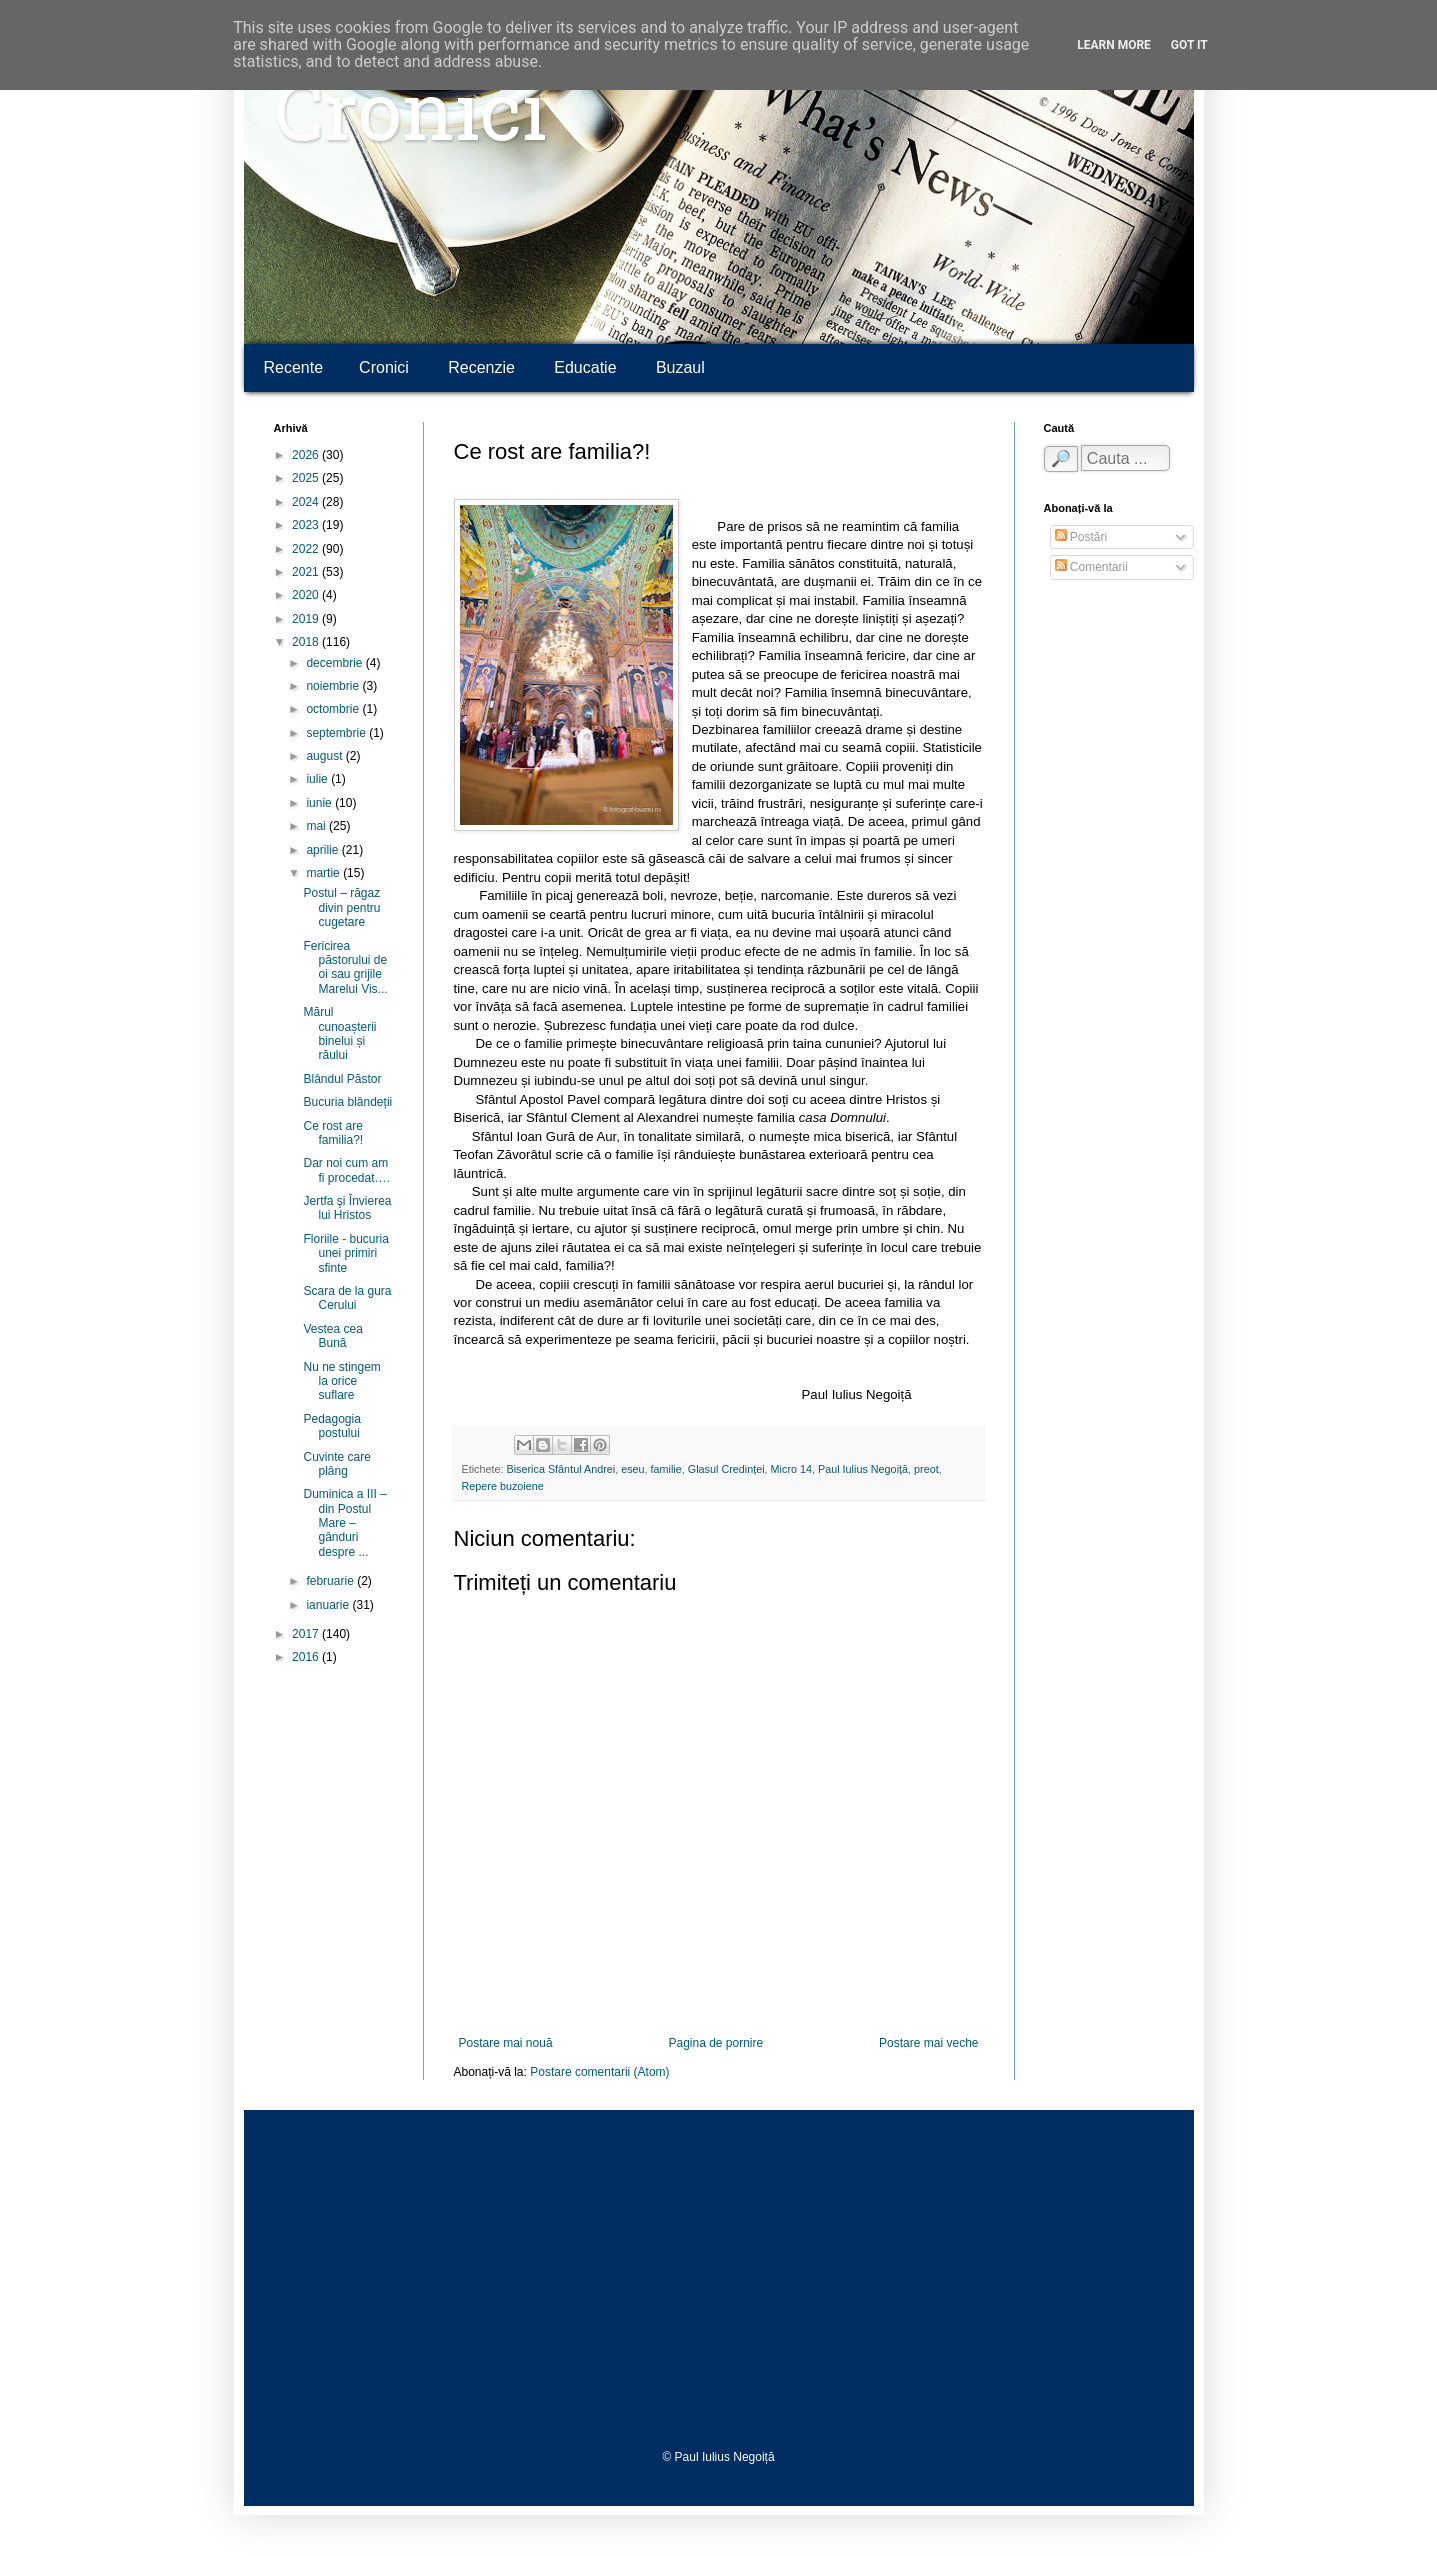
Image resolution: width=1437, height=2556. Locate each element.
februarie (331, 1581)
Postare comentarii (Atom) (599, 2072)
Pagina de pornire (715, 2043)
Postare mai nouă (506, 2043)
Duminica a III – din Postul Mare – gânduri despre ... (344, 1523)
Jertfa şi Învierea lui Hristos (347, 1208)
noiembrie (334, 686)
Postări (1081, 537)
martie (324, 873)
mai (317, 826)
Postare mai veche (928, 2043)
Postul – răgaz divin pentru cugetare (341, 907)
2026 (307, 455)
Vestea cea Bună (332, 1336)
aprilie (323, 850)
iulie (318, 779)
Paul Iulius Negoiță (863, 1469)
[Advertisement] (719, 2280)
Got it (1189, 45)
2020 (307, 595)
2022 (307, 549)
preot (926, 1469)
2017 (307, 1634)
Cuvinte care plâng (336, 1464)
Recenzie (481, 367)
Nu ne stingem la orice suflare (341, 1381)
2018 (307, 642)
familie (666, 1469)
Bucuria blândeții (347, 1102)
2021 (307, 572)
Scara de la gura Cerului (347, 1298)
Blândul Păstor (342, 1079)
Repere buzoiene (503, 1486)
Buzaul (680, 367)
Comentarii (1091, 567)
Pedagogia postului (331, 1426)
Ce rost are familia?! (333, 1133)
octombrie (334, 709)
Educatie (585, 367)
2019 (307, 619)
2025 (307, 478)
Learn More (1114, 45)
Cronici (410, 120)
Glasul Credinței (726, 1469)
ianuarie (329, 1605)
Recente (294, 367)
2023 (307, 525)
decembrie (335, 663)
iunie (320, 803)
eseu (632, 1469)
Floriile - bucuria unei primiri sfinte (345, 1253)
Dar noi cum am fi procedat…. (346, 1170)
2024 (307, 502)
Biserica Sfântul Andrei (561, 1469)
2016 (307, 1657)
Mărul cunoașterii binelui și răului (339, 1033)
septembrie (337, 733)
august (325, 756)
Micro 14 (791, 1469)
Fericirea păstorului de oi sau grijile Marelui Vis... (345, 967)
